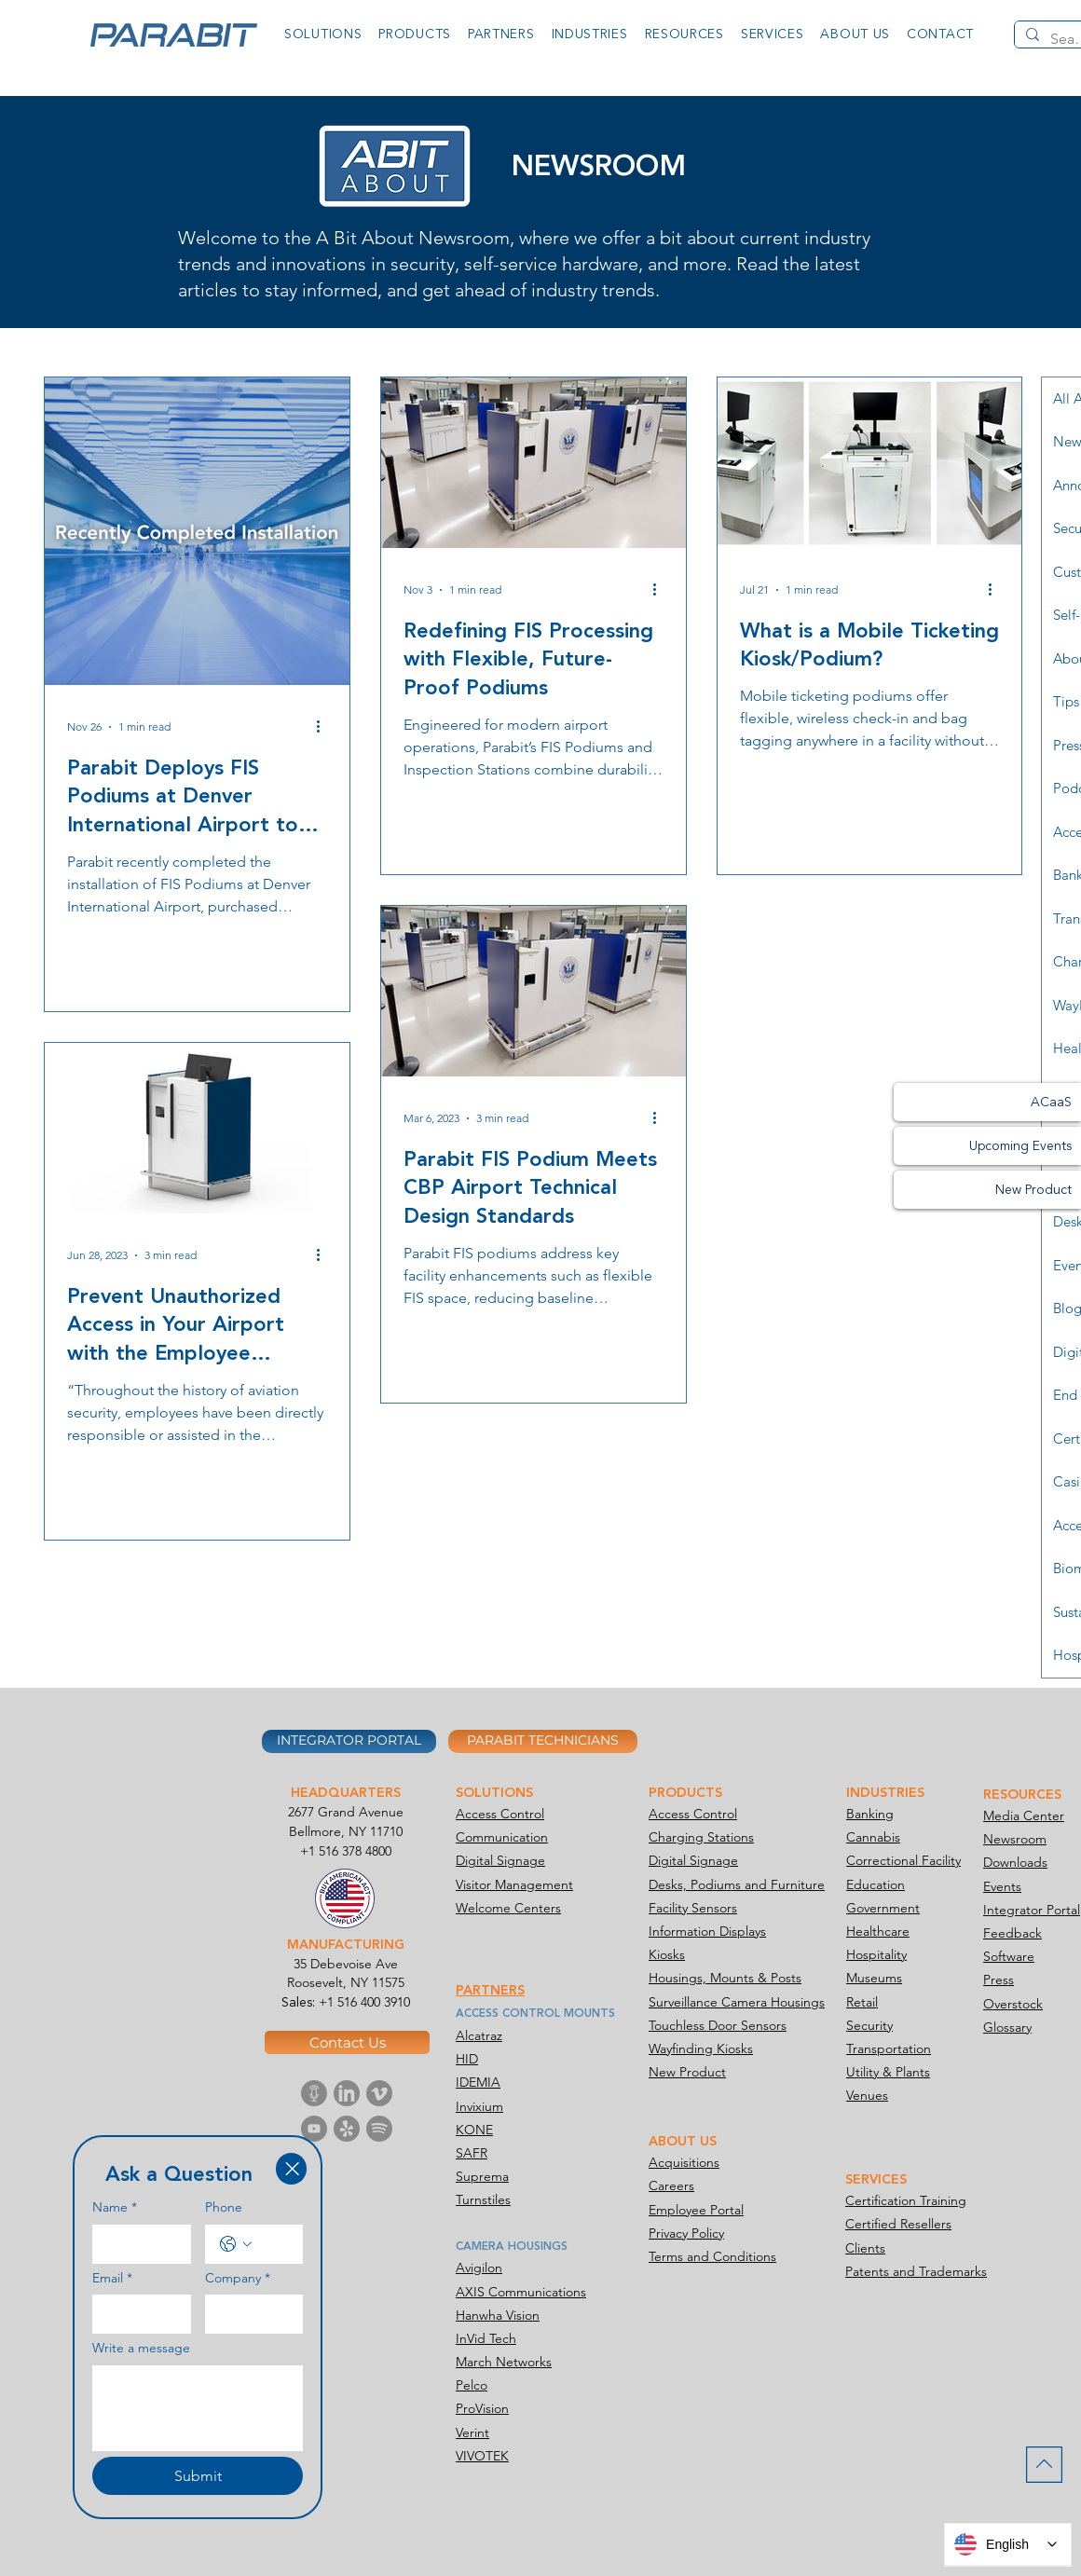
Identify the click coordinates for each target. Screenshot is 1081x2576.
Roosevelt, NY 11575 (345, 1982)
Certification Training (905, 2200)
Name (114, 2208)
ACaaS (1051, 1102)
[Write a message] (197, 2408)
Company (237, 2278)
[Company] (249, 2314)
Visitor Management (514, 1884)
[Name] (136, 2244)
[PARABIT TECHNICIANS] (542, 1741)
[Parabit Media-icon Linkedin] (347, 2093)
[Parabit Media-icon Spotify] (379, 2129)
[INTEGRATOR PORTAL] (349, 1741)
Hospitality (876, 1954)
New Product (1033, 1189)
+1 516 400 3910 (364, 2002)
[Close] (291, 2169)
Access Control (500, 1813)
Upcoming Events (1020, 1146)
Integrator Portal (1031, 1909)
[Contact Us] (347, 2042)
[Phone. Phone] (273, 2244)
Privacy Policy (686, 2233)
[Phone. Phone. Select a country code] (235, 2244)
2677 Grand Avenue (346, 1811)
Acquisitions (684, 2162)
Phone (223, 2207)
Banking (870, 1813)
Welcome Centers (508, 1907)
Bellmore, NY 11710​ (346, 1831)
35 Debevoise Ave (346, 1963)
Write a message (141, 2347)
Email (112, 2278)
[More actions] (324, 727)
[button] (323, 34)
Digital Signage (500, 1860)
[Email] (136, 2314)
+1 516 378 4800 (345, 1851)
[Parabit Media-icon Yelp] (347, 2129)
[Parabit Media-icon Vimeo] (379, 2093)
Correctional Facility (903, 1860)
